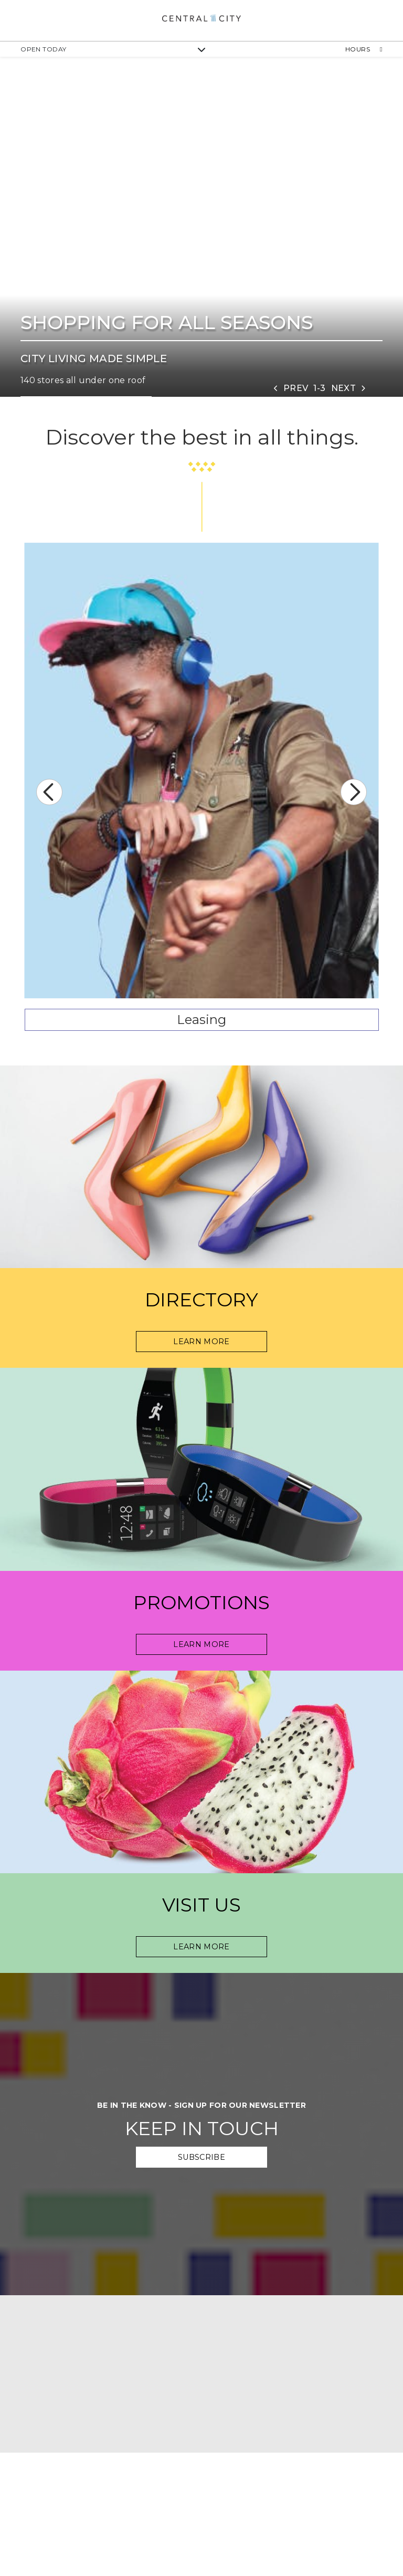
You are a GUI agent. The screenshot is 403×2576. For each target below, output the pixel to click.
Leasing (201, 1019)
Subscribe (201, 2157)
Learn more (201, 1946)
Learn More (201, 1341)
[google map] (201, 2374)
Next (354, 792)
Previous (49, 792)
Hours (364, 49)
